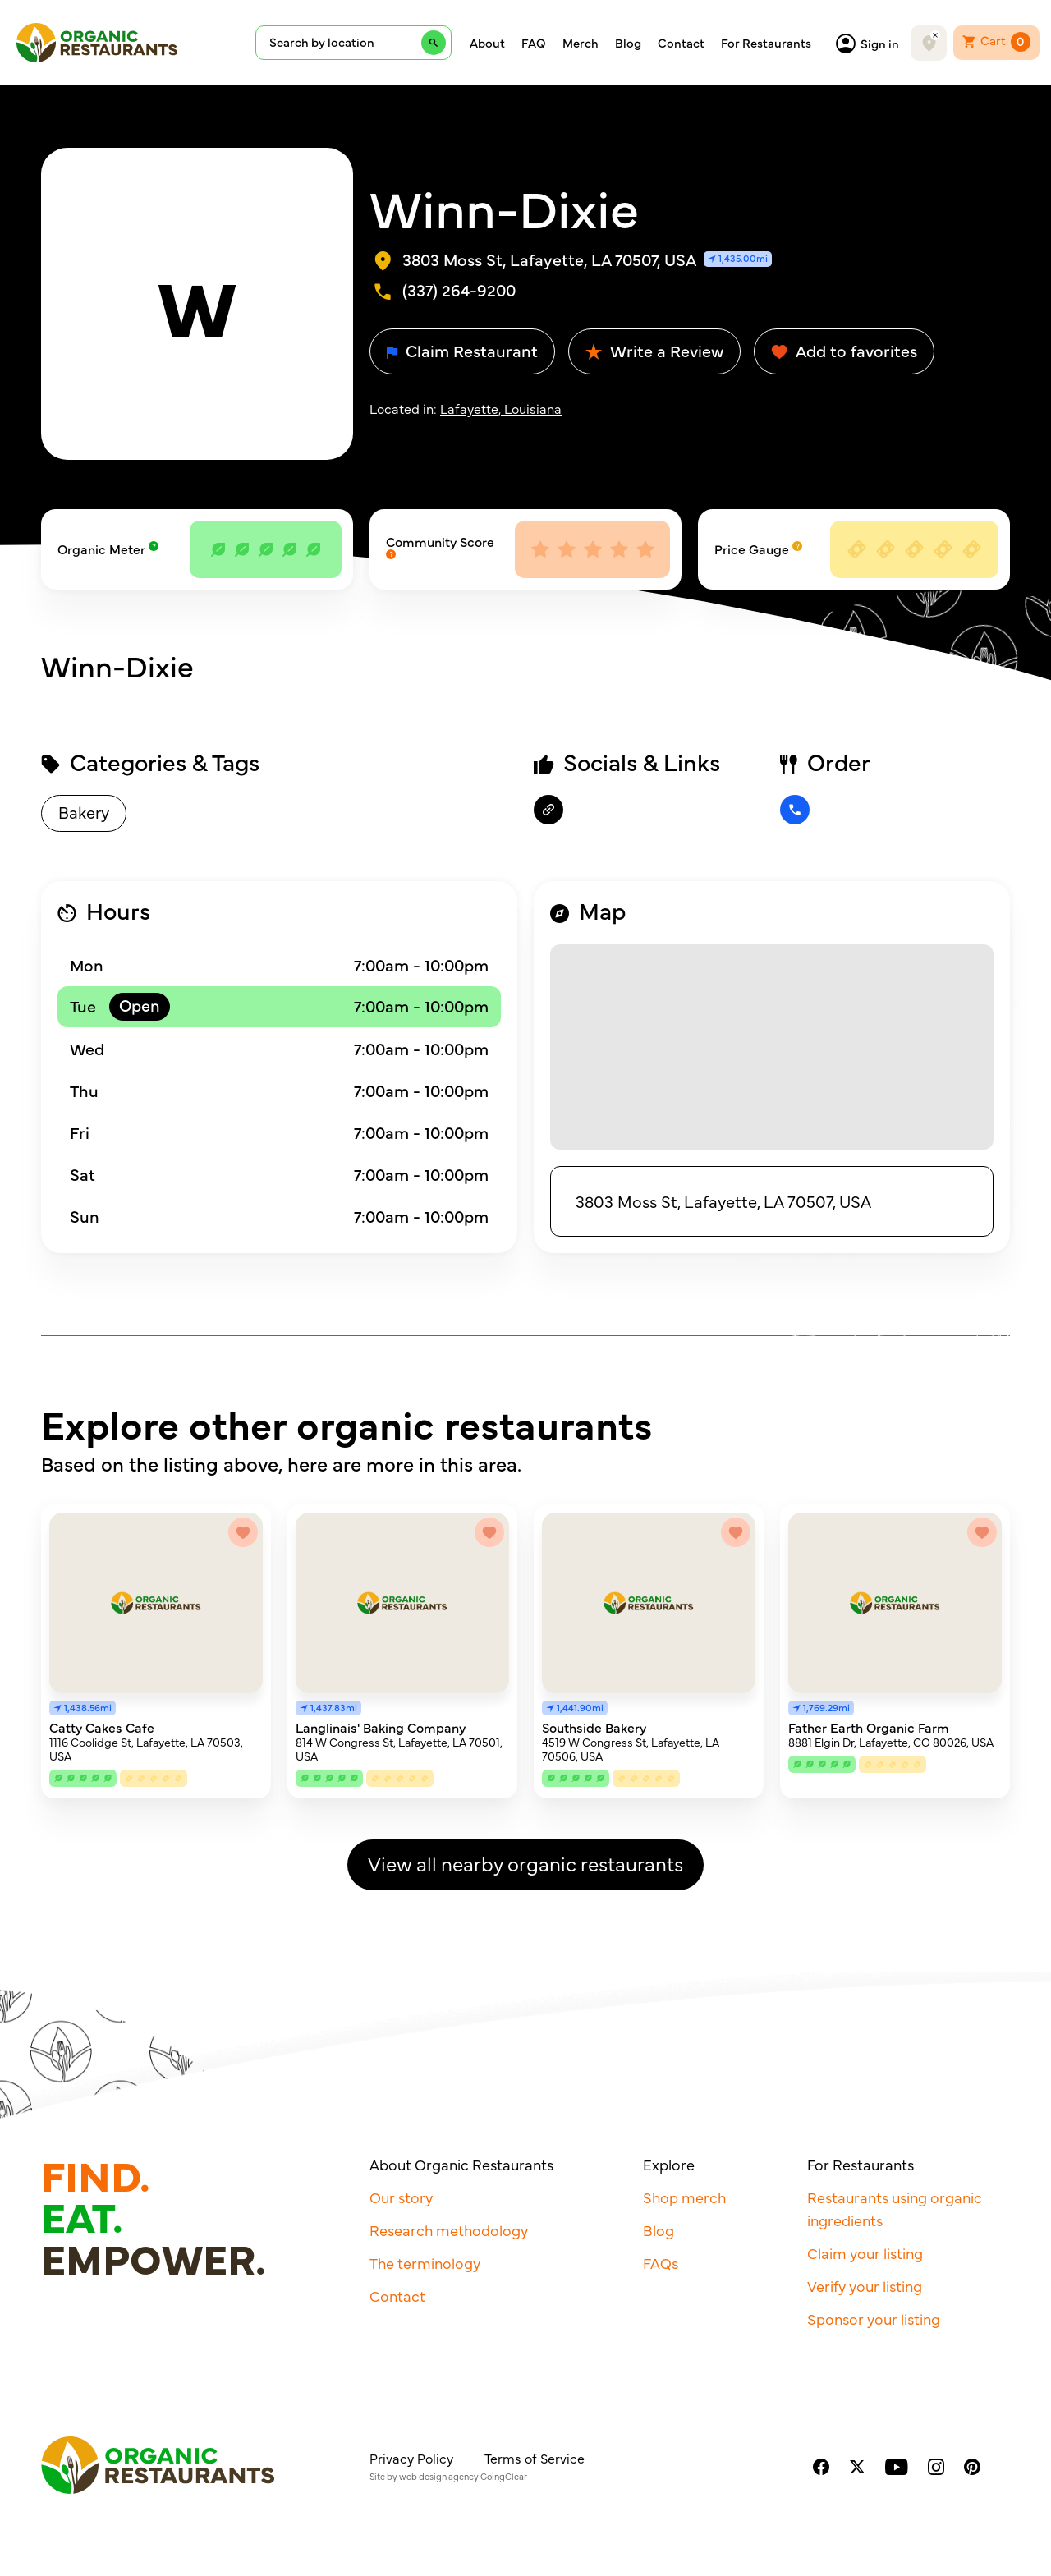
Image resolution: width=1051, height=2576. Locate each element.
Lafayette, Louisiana (501, 408)
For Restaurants (766, 42)
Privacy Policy (411, 2458)
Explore (669, 2164)
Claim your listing (865, 2253)
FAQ (533, 42)
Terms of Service (534, 2458)
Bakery (83, 812)
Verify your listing (864, 2285)
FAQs (660, 2262)
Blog (628, 42)
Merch (580, 42)
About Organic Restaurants (461, 2164)
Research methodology (448, 2230)
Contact (681, 42)
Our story (401, 2197)
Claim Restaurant (462, 350)
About (487, 42)
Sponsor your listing (873, 2318)
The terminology (424, 2262)
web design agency (439, 2476)
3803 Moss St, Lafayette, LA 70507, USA (723, 1201)
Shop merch (684, 2197)
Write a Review (654, 350)
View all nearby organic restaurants (525, 1862)
